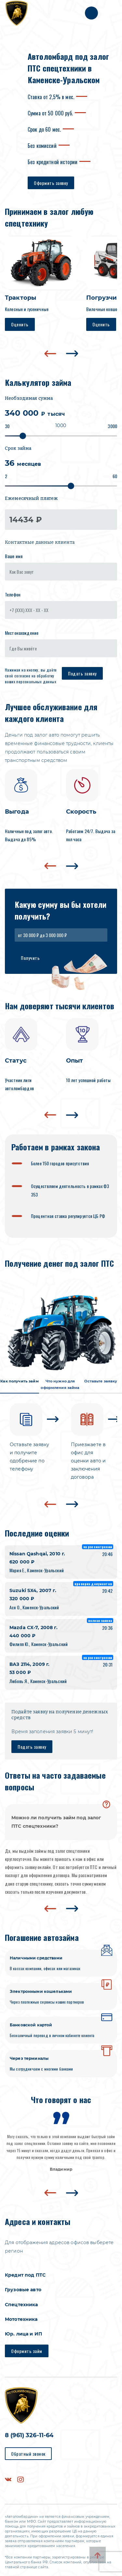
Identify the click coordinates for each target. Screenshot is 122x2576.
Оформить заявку (51, 182)
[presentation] (50, 353)
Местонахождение (21, 632)
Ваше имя (13, 556)
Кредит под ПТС (25, 2275)
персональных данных (36, 681)
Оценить (20, 324)
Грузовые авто (23, 2290)
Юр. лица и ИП (23, 2334)
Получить (30, 957)
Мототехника (21, 2319)
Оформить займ (26, 2350)
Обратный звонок (28, 2453)
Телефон (12, 594)
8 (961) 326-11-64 (29, 2435)
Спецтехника (21, 2305)
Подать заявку (82, 673)
